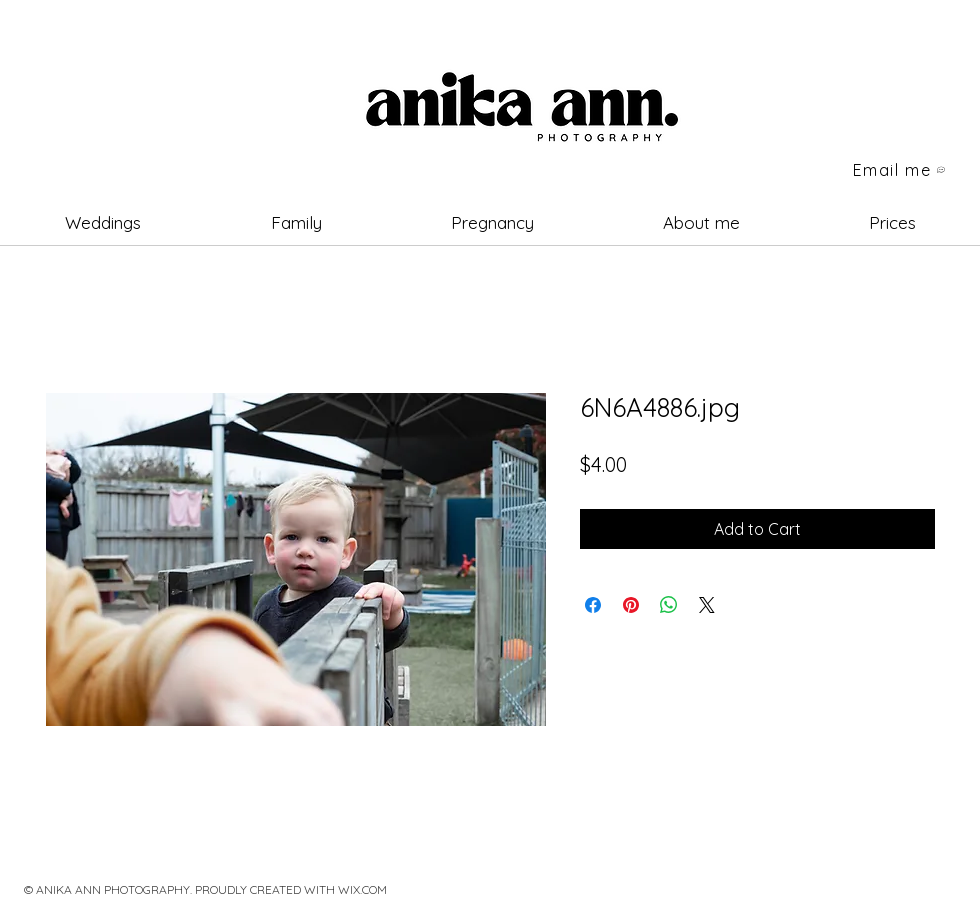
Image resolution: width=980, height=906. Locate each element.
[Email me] (900, 170)
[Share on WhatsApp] (669, 605)
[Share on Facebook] (593, 605)
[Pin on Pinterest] (631, 605)
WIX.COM (362, 889)
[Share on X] (707, 605)
